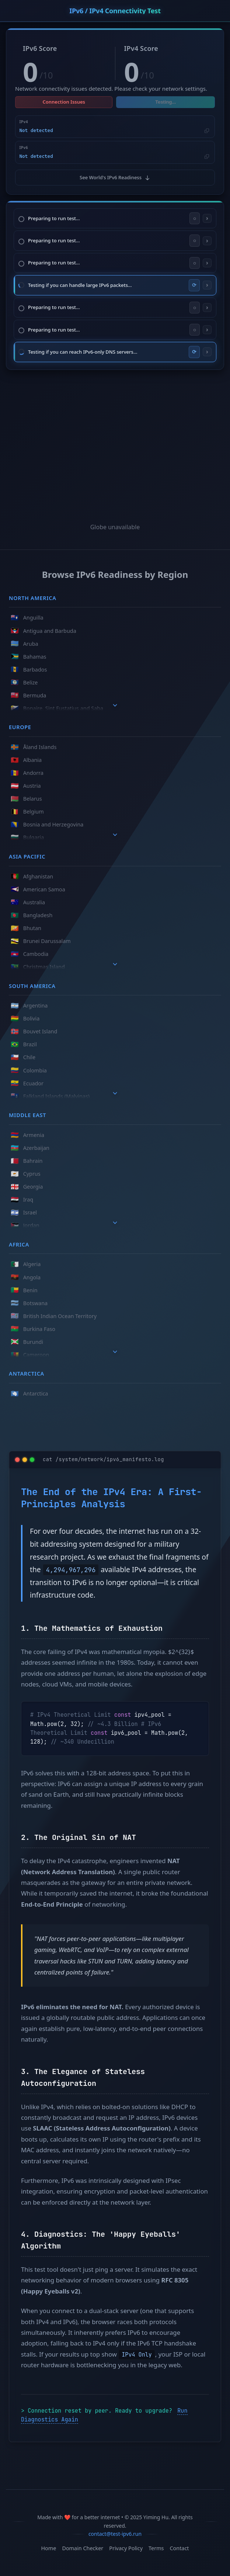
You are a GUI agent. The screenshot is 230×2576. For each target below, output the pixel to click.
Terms (156, 2548)
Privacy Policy (126, 2548)
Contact (179, 2548)
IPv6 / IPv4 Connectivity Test (115, 10)
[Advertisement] (115, 437)
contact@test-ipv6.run (115, 2533)
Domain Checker (82, 2548)
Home (48, 2548)
